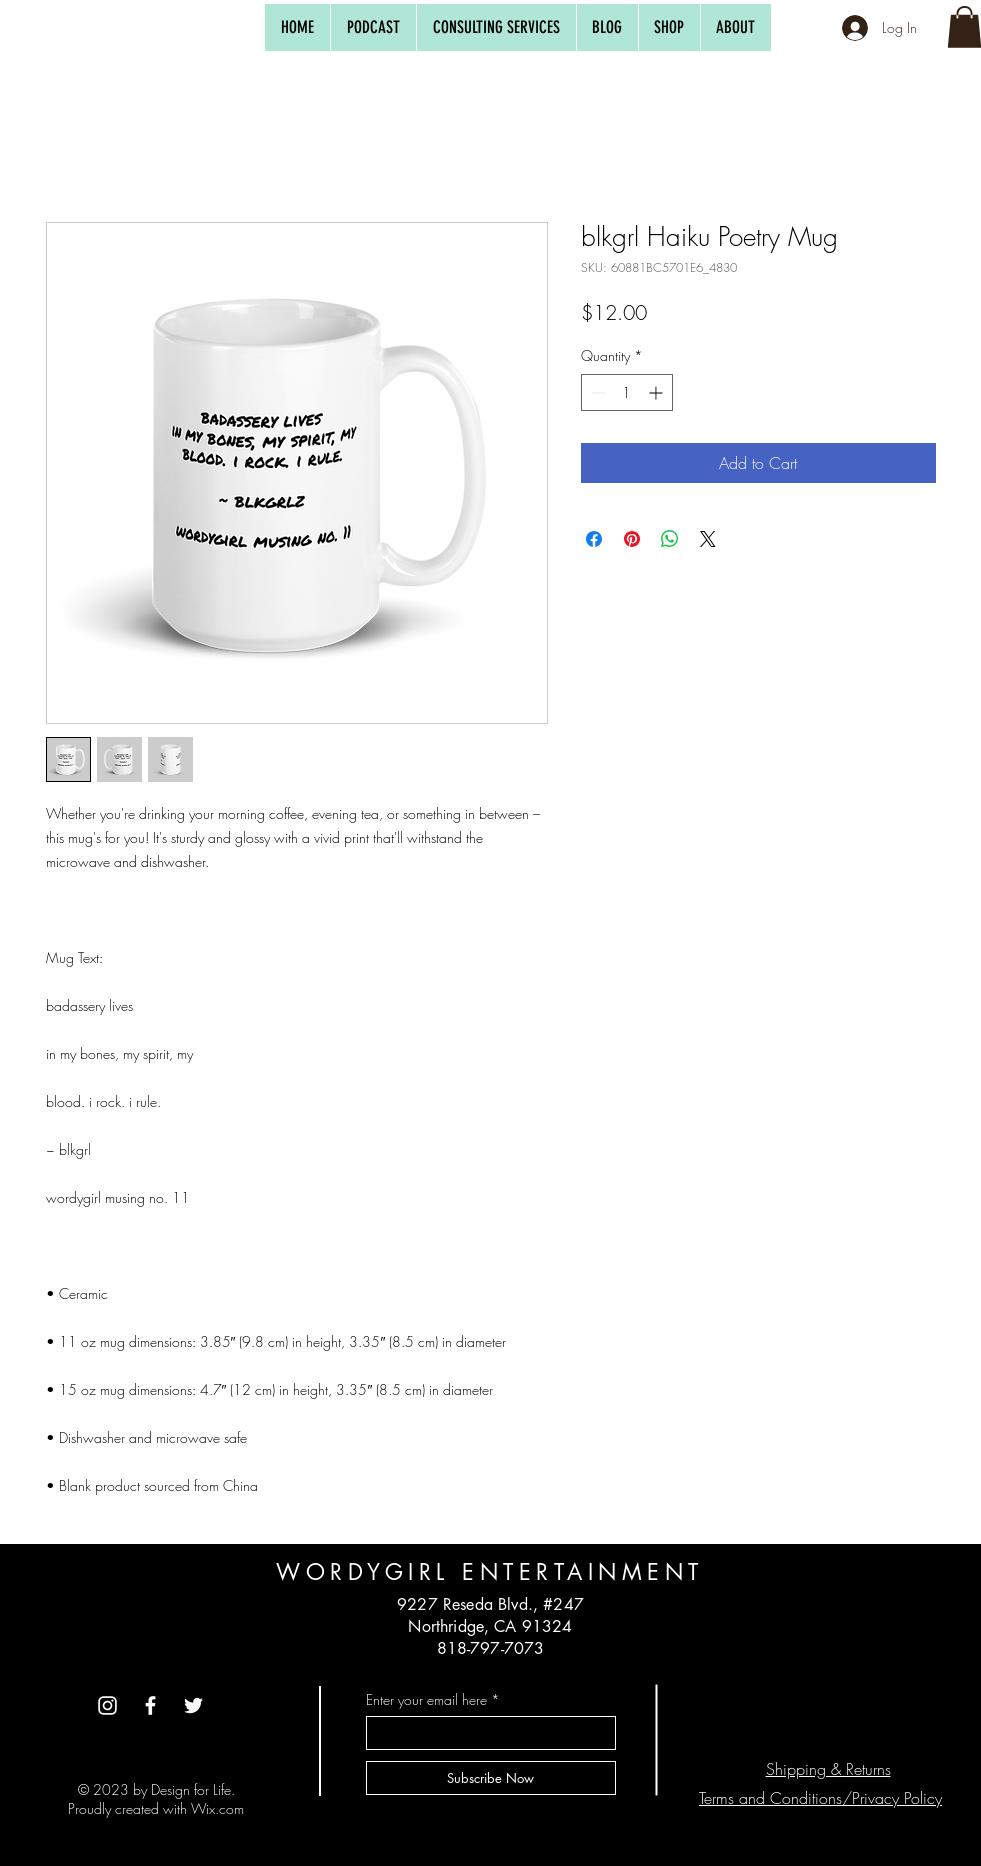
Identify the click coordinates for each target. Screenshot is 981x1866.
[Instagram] (107, 1705)
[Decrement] (596, 392)
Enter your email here (426, 1700)
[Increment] (657, 392)
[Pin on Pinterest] (632, 539)
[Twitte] (193, 1705)
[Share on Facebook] (594, 539)
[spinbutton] (627, 392)
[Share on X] (708, 539)
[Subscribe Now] (491, 1778)
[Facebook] (150, 1705)
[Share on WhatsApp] (670, 539)
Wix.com (217, 1808)
